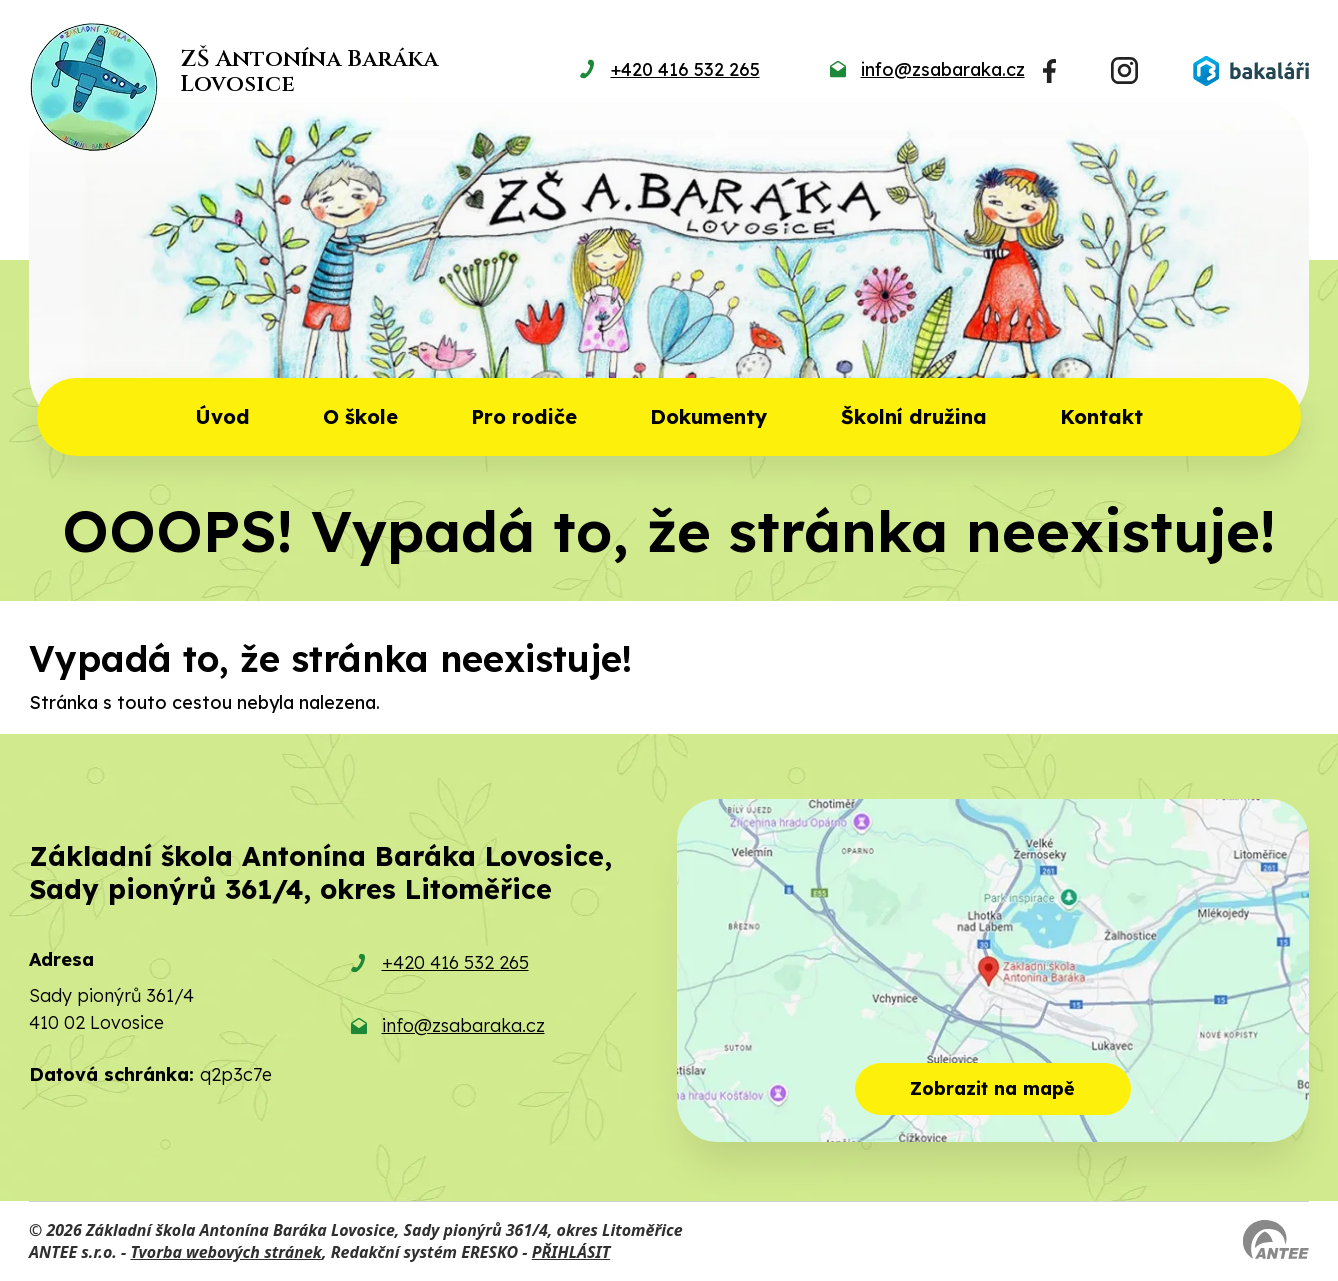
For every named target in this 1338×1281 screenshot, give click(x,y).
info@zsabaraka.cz (463, 1025)
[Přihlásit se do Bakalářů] (1251, 71)
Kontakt (1101, 416)
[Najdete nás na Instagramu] (1124, 70)
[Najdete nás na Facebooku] (1049, 71)
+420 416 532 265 (455, 962)
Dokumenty (708, 416)
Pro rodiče (524, 416)
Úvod (222, 416)
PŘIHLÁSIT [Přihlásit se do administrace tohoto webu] (571, 1252)
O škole (360, 416)
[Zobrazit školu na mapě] (993, 970)
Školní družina (914, 416)
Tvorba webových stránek (226, 1252)
